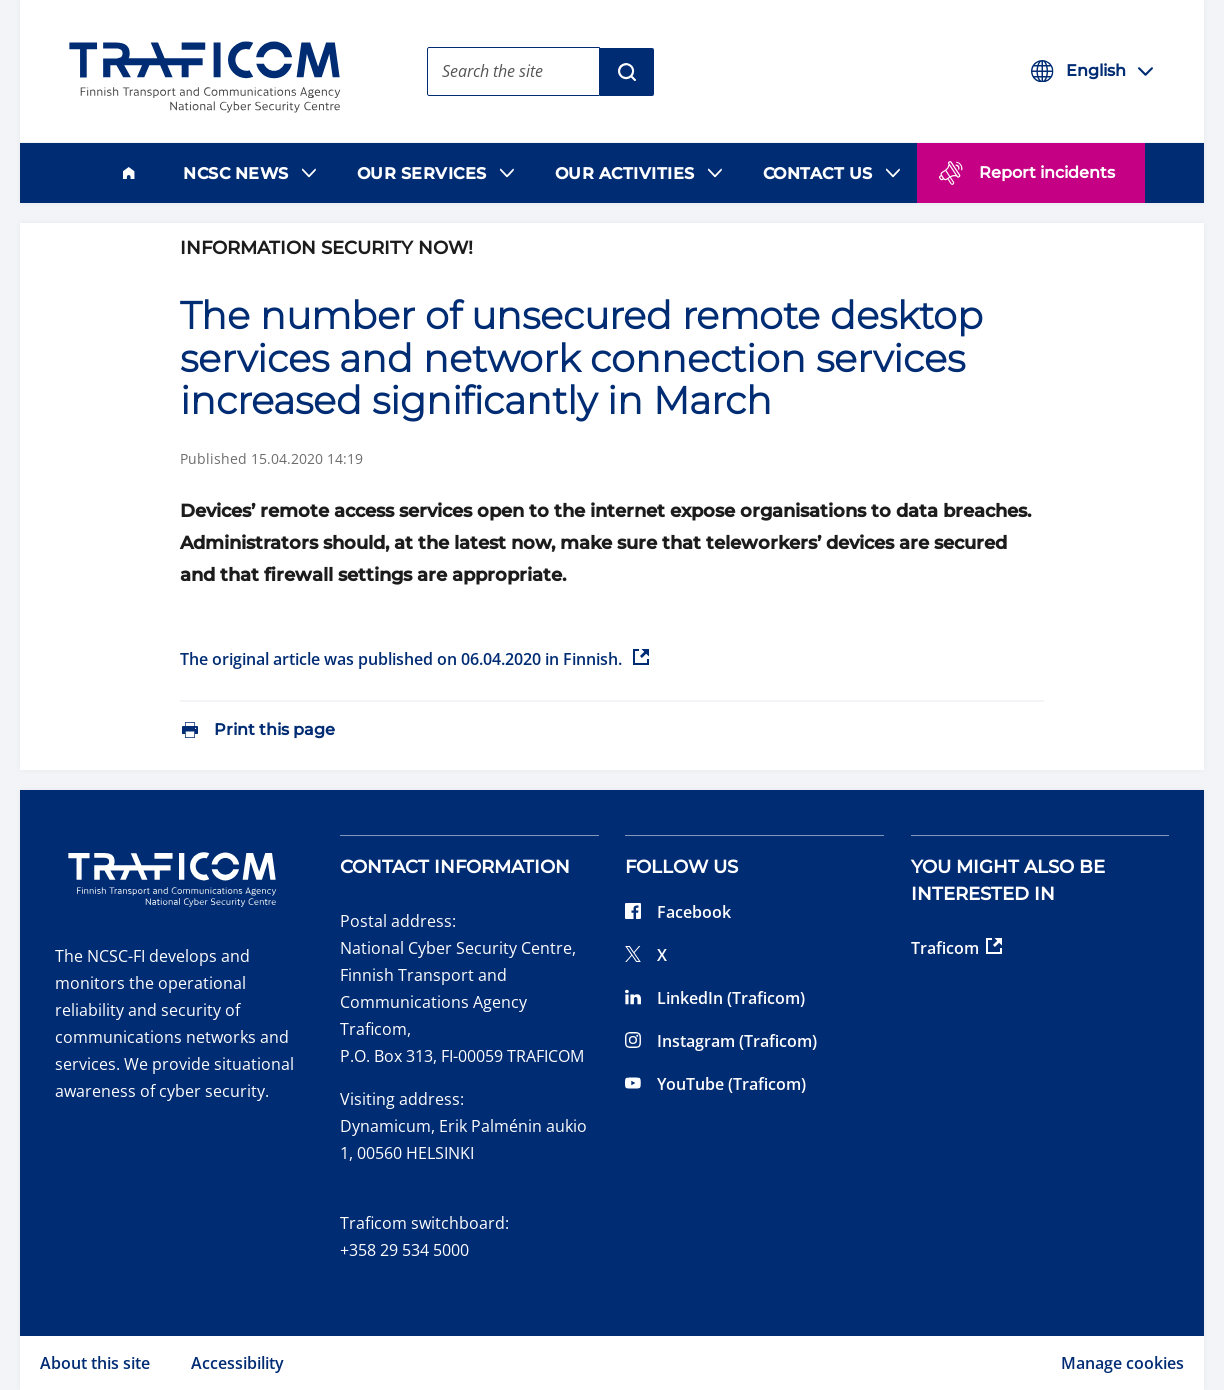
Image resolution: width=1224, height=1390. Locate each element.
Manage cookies (1122, 1363)
